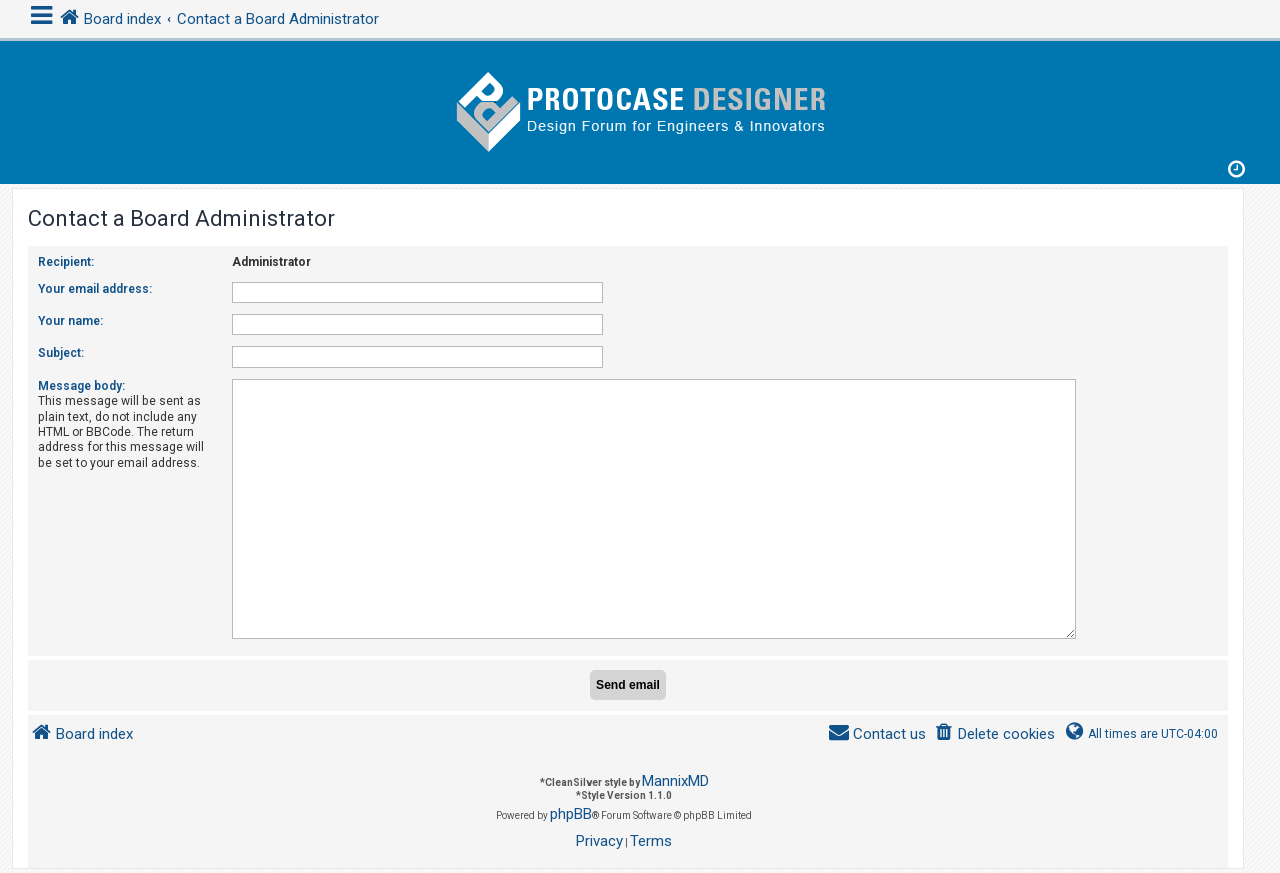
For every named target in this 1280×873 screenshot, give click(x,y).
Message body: (81, 386)
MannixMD (675, 773)
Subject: (61, 353)
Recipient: (66, 262)
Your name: (70, 321)
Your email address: (95, 289)
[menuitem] (994, 726)
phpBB (571, 806)
